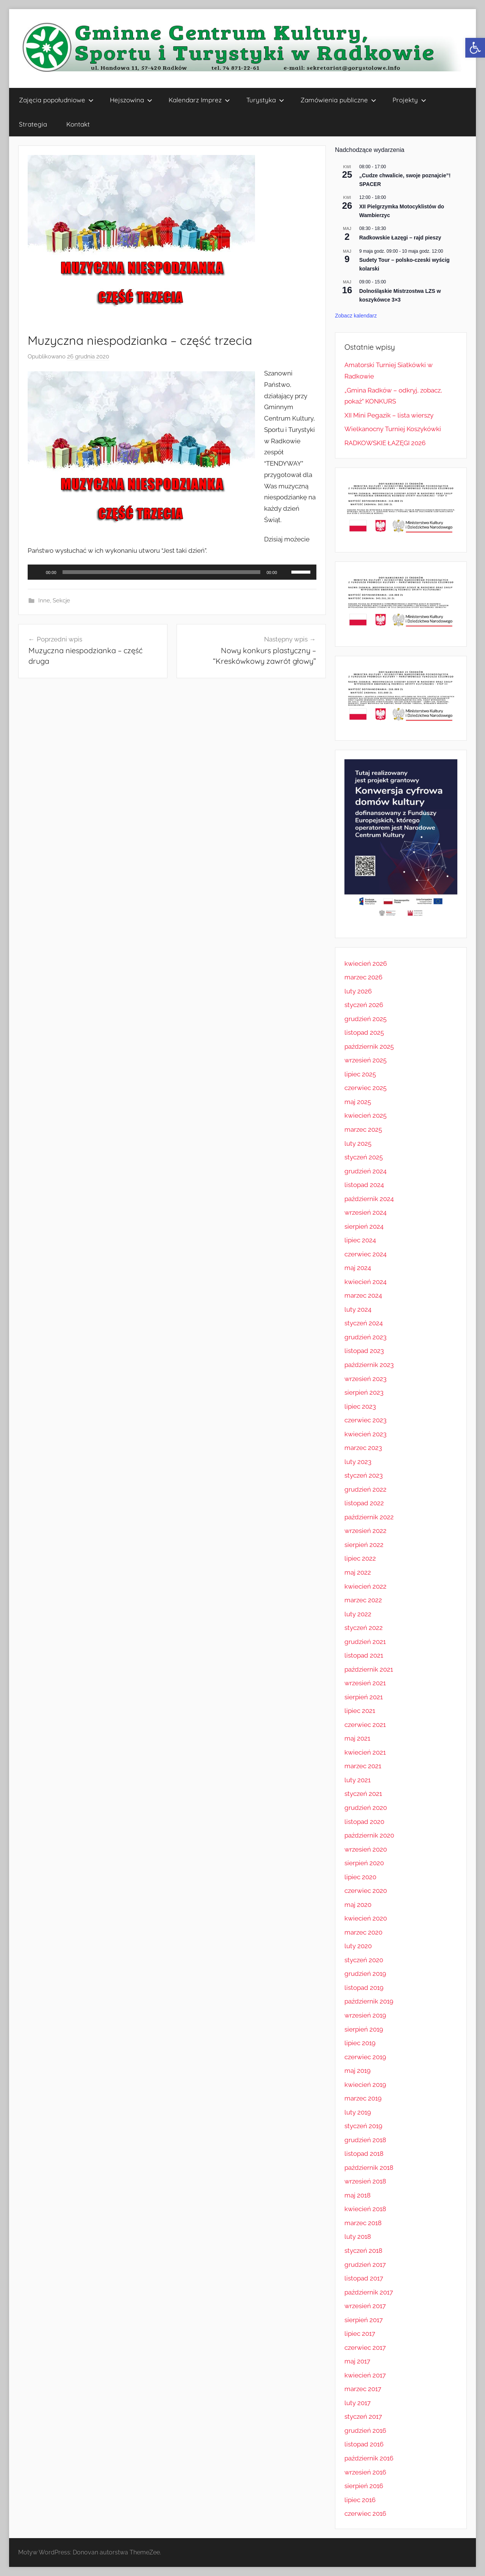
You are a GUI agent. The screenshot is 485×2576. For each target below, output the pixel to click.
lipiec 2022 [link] (360, 1558)
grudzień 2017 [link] (365, 2264)
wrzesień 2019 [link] (365, 2015)
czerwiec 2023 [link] (365, 1420)
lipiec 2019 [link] (359, 2043)
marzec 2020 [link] (363, 1932)
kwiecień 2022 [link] (365, 1586)
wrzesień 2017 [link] (365, 2306)
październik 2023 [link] (369, 1365)
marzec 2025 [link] (363, 1129)
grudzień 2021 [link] (365, 1641)
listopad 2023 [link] (364, 1350)
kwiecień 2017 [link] (365, 2375)
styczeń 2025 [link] (363, 1157)
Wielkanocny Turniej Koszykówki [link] (392, 429)
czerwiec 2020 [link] (365, 1890)
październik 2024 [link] (369, 1199)
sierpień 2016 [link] (363, 2486)
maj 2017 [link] (357, 2361)
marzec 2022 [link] (363, 1600)
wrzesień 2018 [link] (365, 2181)
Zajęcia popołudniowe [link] (56, 100)
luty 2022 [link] (357, 1614)
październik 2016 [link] (368, 2458)
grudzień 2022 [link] (365, 1489)
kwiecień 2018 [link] (365, 2209)
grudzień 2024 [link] (365, 1171)
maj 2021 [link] (357, 1738)
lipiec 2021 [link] (359, 1710)
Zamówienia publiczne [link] (338, 100)
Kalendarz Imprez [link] (199, 100)
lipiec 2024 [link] (360, 1240)
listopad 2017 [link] (363, 2278)
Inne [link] (44, 600)
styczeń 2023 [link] (363, 1475)
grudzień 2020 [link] (365, 1807)
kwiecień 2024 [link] (365, 1282)
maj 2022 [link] (357, 1572)
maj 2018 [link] (357, 2195)
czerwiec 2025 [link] (365, 1088)
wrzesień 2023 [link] (365, 1379)
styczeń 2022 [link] (363, 1627)
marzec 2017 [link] (362, 2389)
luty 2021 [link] (357, 1780)
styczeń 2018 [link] (363, 2250)
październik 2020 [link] (369, 1835)
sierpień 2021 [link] (363, 1697)
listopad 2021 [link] (363, 1655)
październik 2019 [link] (368, 2001)
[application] (172, 572)
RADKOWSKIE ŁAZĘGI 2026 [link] (385, 443)
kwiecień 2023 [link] (365, 1434)
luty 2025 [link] (357, 1143)
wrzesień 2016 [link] (365, 2472)
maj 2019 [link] (357, 2070)
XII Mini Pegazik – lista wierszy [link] (388, 415)
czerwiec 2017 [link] (365, 2347)
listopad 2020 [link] (364, 1821)
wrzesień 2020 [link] (365, 1849)
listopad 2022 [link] (364, 1503)
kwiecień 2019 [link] (365, 2084)
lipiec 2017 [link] (359, 2333)
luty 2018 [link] (357, 2236)
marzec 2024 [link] (363, 1295)
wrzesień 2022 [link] (365, 1530)
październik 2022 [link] (369, 1517)
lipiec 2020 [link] (360, 1877)
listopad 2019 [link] (363, 1987)
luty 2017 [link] (357, 2403)
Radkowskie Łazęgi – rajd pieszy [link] (400, 238)
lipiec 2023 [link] (360, 1406)
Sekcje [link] (61, 600)
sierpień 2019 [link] (363, 2029)
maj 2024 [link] (357, 1268)
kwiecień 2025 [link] (365, 1115)
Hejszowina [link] (131, 100)
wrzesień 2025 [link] (365, 1060)
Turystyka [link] (265, 100)
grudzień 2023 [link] (365, 1337)
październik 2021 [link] (368, 1669)
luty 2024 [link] (357, 1309)
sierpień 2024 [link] (363, 1226)
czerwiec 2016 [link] (365, 2513)
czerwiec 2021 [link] (365, 1724)
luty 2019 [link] (357, 2112)
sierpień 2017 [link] (363, 2320)
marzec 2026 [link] (363, 977)
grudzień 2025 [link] (365, 1019)
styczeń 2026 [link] (363, 1005)
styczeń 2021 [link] (363, 1793)
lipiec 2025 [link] (360, 1074)
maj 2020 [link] (357, 1904)
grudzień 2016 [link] (365, 2430)
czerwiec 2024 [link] (365, 1254)
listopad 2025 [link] (364, 1032)
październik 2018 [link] (368, 2167)
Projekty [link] (409, 100)
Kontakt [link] (78, 124)
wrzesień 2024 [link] (365, 1212)
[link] (475, 48)
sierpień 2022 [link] (363, 1544)
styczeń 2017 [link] (363, 2416)
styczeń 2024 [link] (363, 1323)
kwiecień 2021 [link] (365, 1752)
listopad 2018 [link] (363, 2153)
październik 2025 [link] (369, 1046)
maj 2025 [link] (357, 1102)
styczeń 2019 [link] (363, 2126)
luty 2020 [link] (358, 1946)
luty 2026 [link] (358, 991)
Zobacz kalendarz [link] (356, 316)
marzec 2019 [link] (363, 2098)
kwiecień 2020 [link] (365, 1918)
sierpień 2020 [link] (364, 1863)
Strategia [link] (33, 124)
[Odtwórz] (37, 572)
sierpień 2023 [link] (363, 1392)
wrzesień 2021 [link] (365, 1683)
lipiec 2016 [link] (359, 2500)
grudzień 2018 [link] (365, 2140)
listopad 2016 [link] (363, 2444)
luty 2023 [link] (357, 1462)
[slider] (162, 572)
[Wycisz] (285, 572)
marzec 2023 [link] (363, 1447)
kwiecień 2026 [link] (365, 963)
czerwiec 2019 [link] (365, 2057)
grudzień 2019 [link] (365, 1973)
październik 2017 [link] (368, 2292)
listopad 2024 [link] (364, 1185)
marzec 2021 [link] (362, 1766)
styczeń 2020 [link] (363, 1960)
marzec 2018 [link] (363, 2223)
